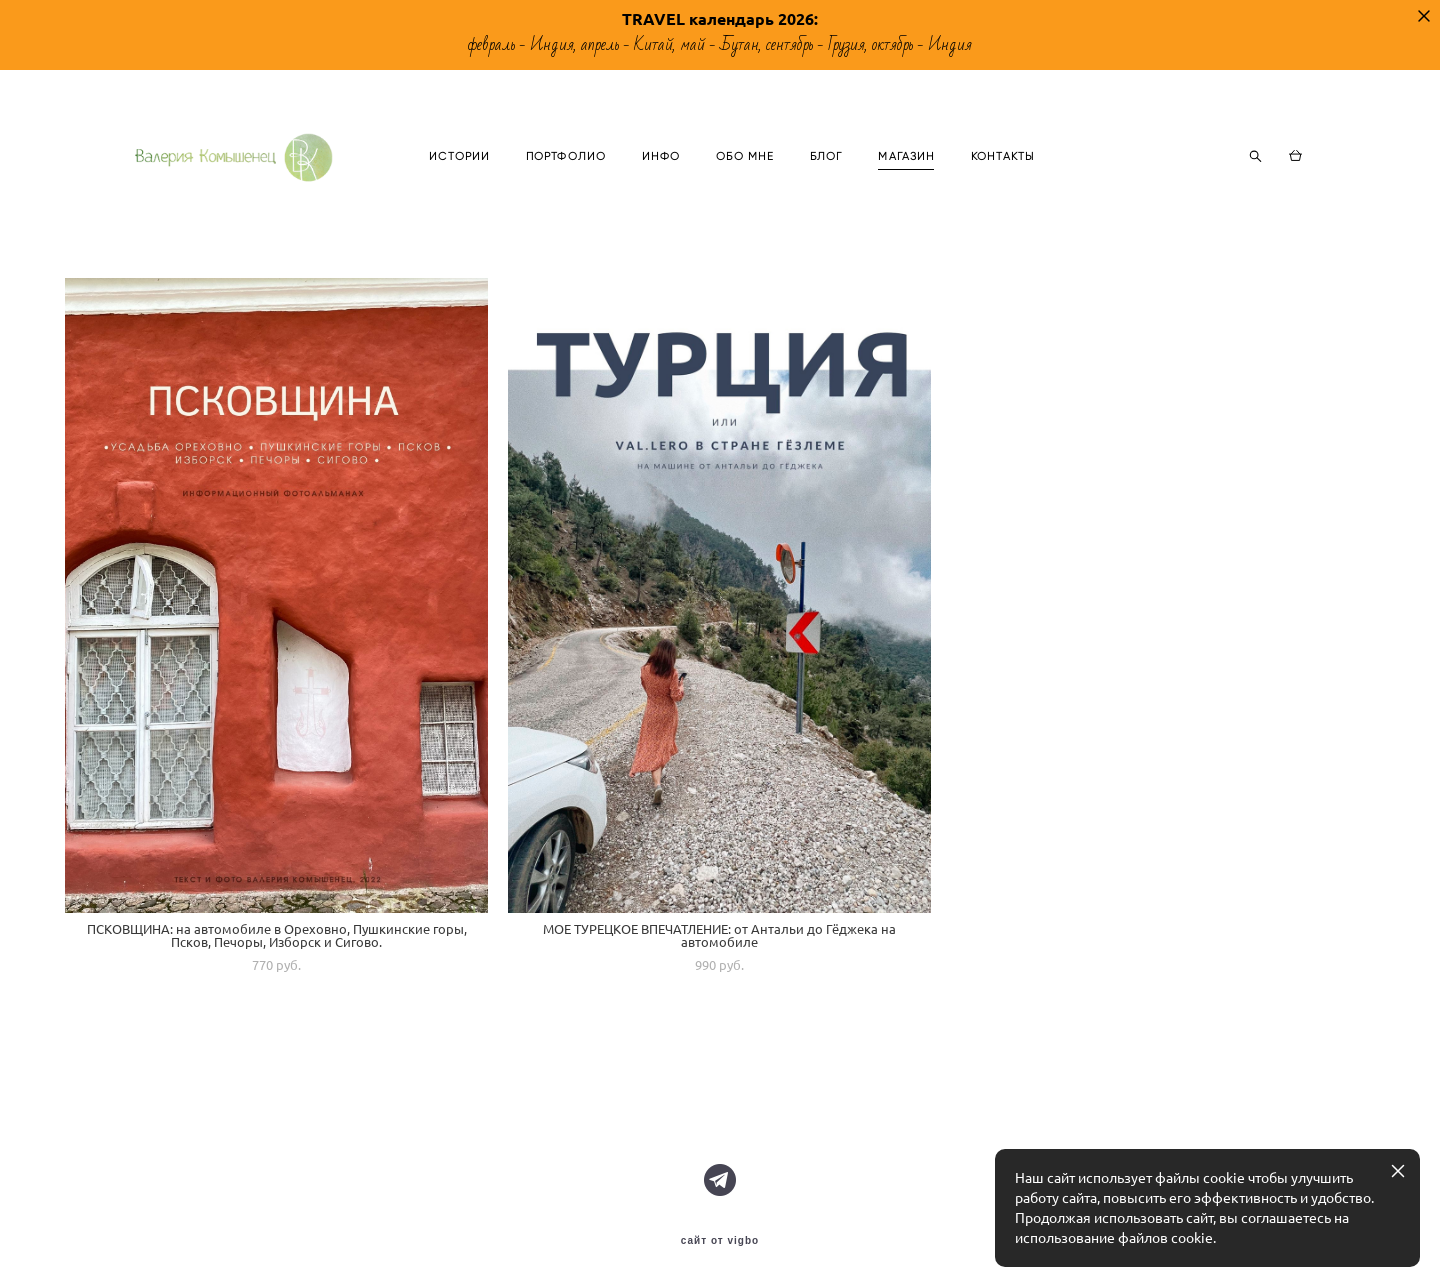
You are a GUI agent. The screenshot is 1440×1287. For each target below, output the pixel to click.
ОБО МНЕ (837, 176)
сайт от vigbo (720, 1242)
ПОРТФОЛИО (657, 176)
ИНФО (752, 176)
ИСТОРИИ (550, 176)
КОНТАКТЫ (1093, 176)
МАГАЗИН (998, 176)
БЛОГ (917, 176)
